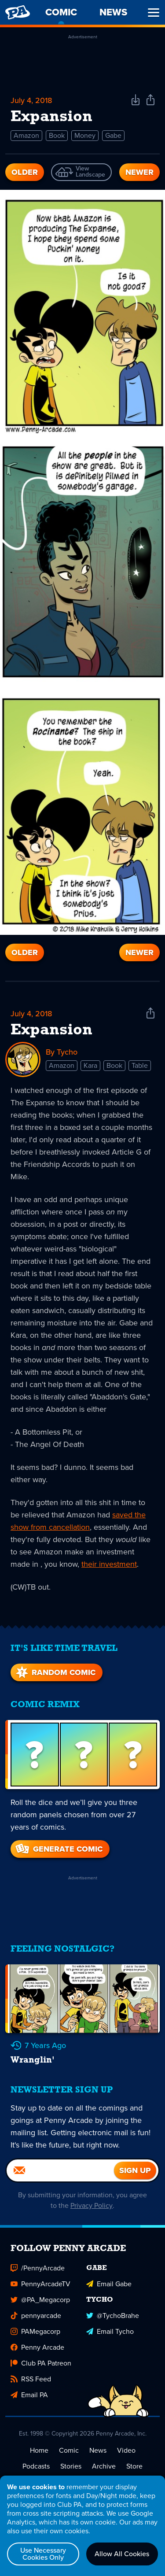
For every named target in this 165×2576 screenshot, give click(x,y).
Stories (70, 2466)
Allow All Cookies (122, 2554)
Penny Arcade (37, 2347)
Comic (69, 2450)
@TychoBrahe (112, 2315)
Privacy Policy (92, 2205)
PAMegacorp (35, 2331)
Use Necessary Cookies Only (43, 2553)
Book (57, 135)
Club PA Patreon (41, 2363)
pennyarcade (36, 2315)
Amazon (26, 135)
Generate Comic (58, 1849)
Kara (90, 1065)
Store (134, 2466)
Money (84, 135)
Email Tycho (110, 2331)
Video (126, 2450)
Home (39, 2450)
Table (140, 1065)
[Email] (60, 2170)
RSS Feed (31, 2379)
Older (24, 172)
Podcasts (36, 2466)
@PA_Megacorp (40, 2300)
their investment (109, 1564)
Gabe (113, 135)
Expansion (51, 1030)
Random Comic (54, 1672)
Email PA (29, 2395)
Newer (139, 172)
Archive (104, 2466)
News (97, 2450)
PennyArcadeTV (40, 2284)
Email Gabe (109, 2284)
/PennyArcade (38, 2268)
